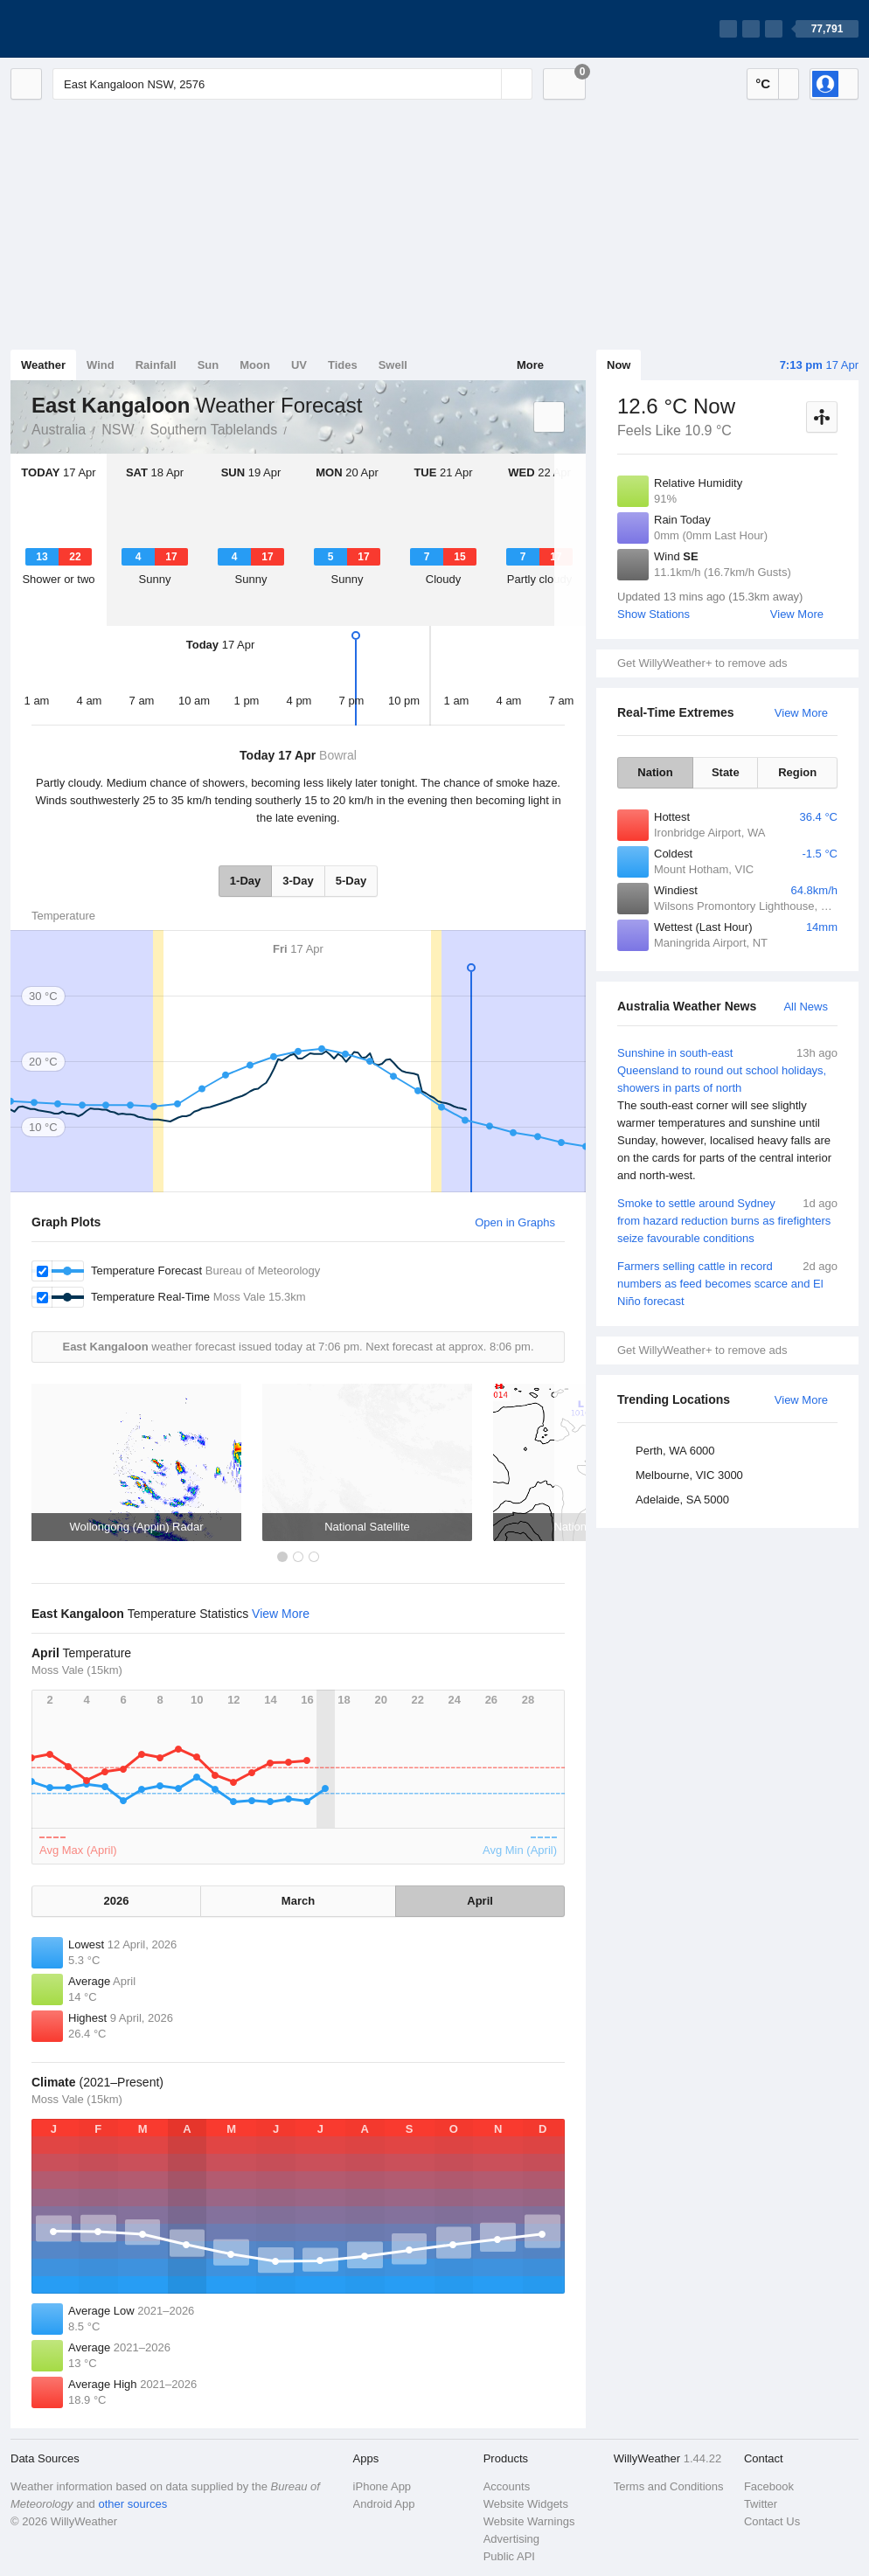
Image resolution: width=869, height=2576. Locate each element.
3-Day (297, 880)
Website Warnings (529, 2521)
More (530, 364)
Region (797, 772)
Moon (255, 364)
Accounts (506, 2486)
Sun (208, 364)
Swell (393, 364)
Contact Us (772, 2521)
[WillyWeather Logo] (92, 28)
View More (797, 614)
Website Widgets (525, 2503)
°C (762, 83)
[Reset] (486, 84)
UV (299, 364)
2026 (116, 1900)
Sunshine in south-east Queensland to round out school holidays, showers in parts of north (727, 1114)
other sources (132, 2503)
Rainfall (156, 364)
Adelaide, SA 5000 (682, 1499)
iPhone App (382, 2486)
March (298, 1900)
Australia (58, 429)
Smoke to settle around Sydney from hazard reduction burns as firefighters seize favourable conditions (727, 1220)
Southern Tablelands (214, 429)
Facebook (769, 2486)
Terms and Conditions (669, 2486)
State (726, 772)
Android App (384, 2503)
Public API (509, 2556)
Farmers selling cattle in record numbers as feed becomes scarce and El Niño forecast (727, 1283)
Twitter (760, 2503)
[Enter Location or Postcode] (292, 84)
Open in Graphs (515, 1222)
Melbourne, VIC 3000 (689, 1475)
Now (618, 364)
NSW (117, 429)
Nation (654, 772)
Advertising (511, 2538)
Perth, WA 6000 (675, 1450)
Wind (101, 364)
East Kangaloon (296, 428)
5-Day (351, 880)
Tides (343, 364)
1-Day (245, 880)
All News (805, 1006)
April (480, 1900)
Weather (43, 364)
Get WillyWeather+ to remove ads (702, 663)
